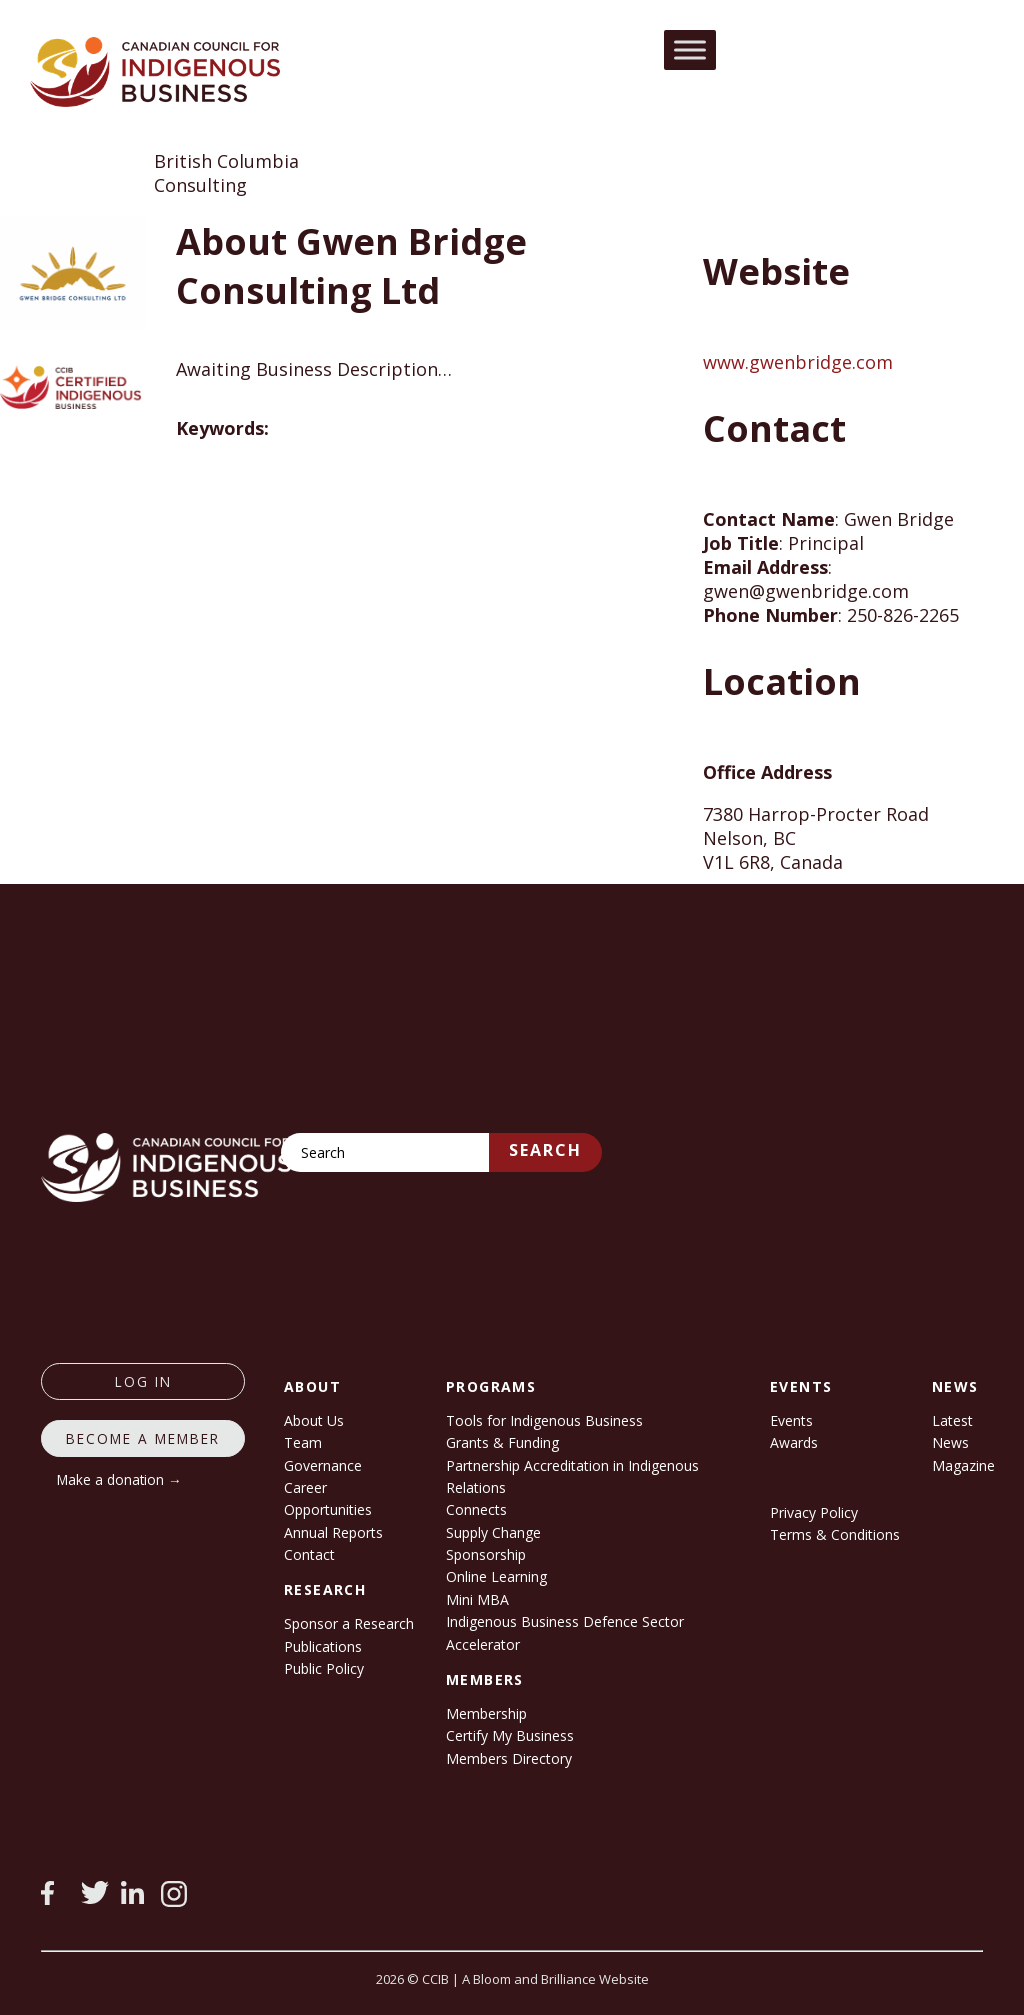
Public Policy (324, 1668)
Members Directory (509, 1758)
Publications (323, 1646)
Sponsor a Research (349, 1623)
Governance (323, 1465)
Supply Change (493, 1532)
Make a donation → (119, 1479)
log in (143, 1381)
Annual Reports (333, 1532)
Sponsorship (486, 1554)
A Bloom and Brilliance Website (555, 1979)
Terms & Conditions (835, 1534)
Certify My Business (510, 1735)
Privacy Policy (814, 1512)
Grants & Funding (502, 1442)
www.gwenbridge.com (798, 362)
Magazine (963, 1465)
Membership (486, 1713)
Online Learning (496, 1576)
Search (545, 1150)
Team (303, 1442)
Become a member (143, 1438)
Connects (476, 1509)
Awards (794, 1442)
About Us (314, 1420)
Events (791, 1420)
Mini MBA (477, 1599)
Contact (309, 1554)
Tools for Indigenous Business (544, 1420)
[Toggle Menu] (690, 49)
